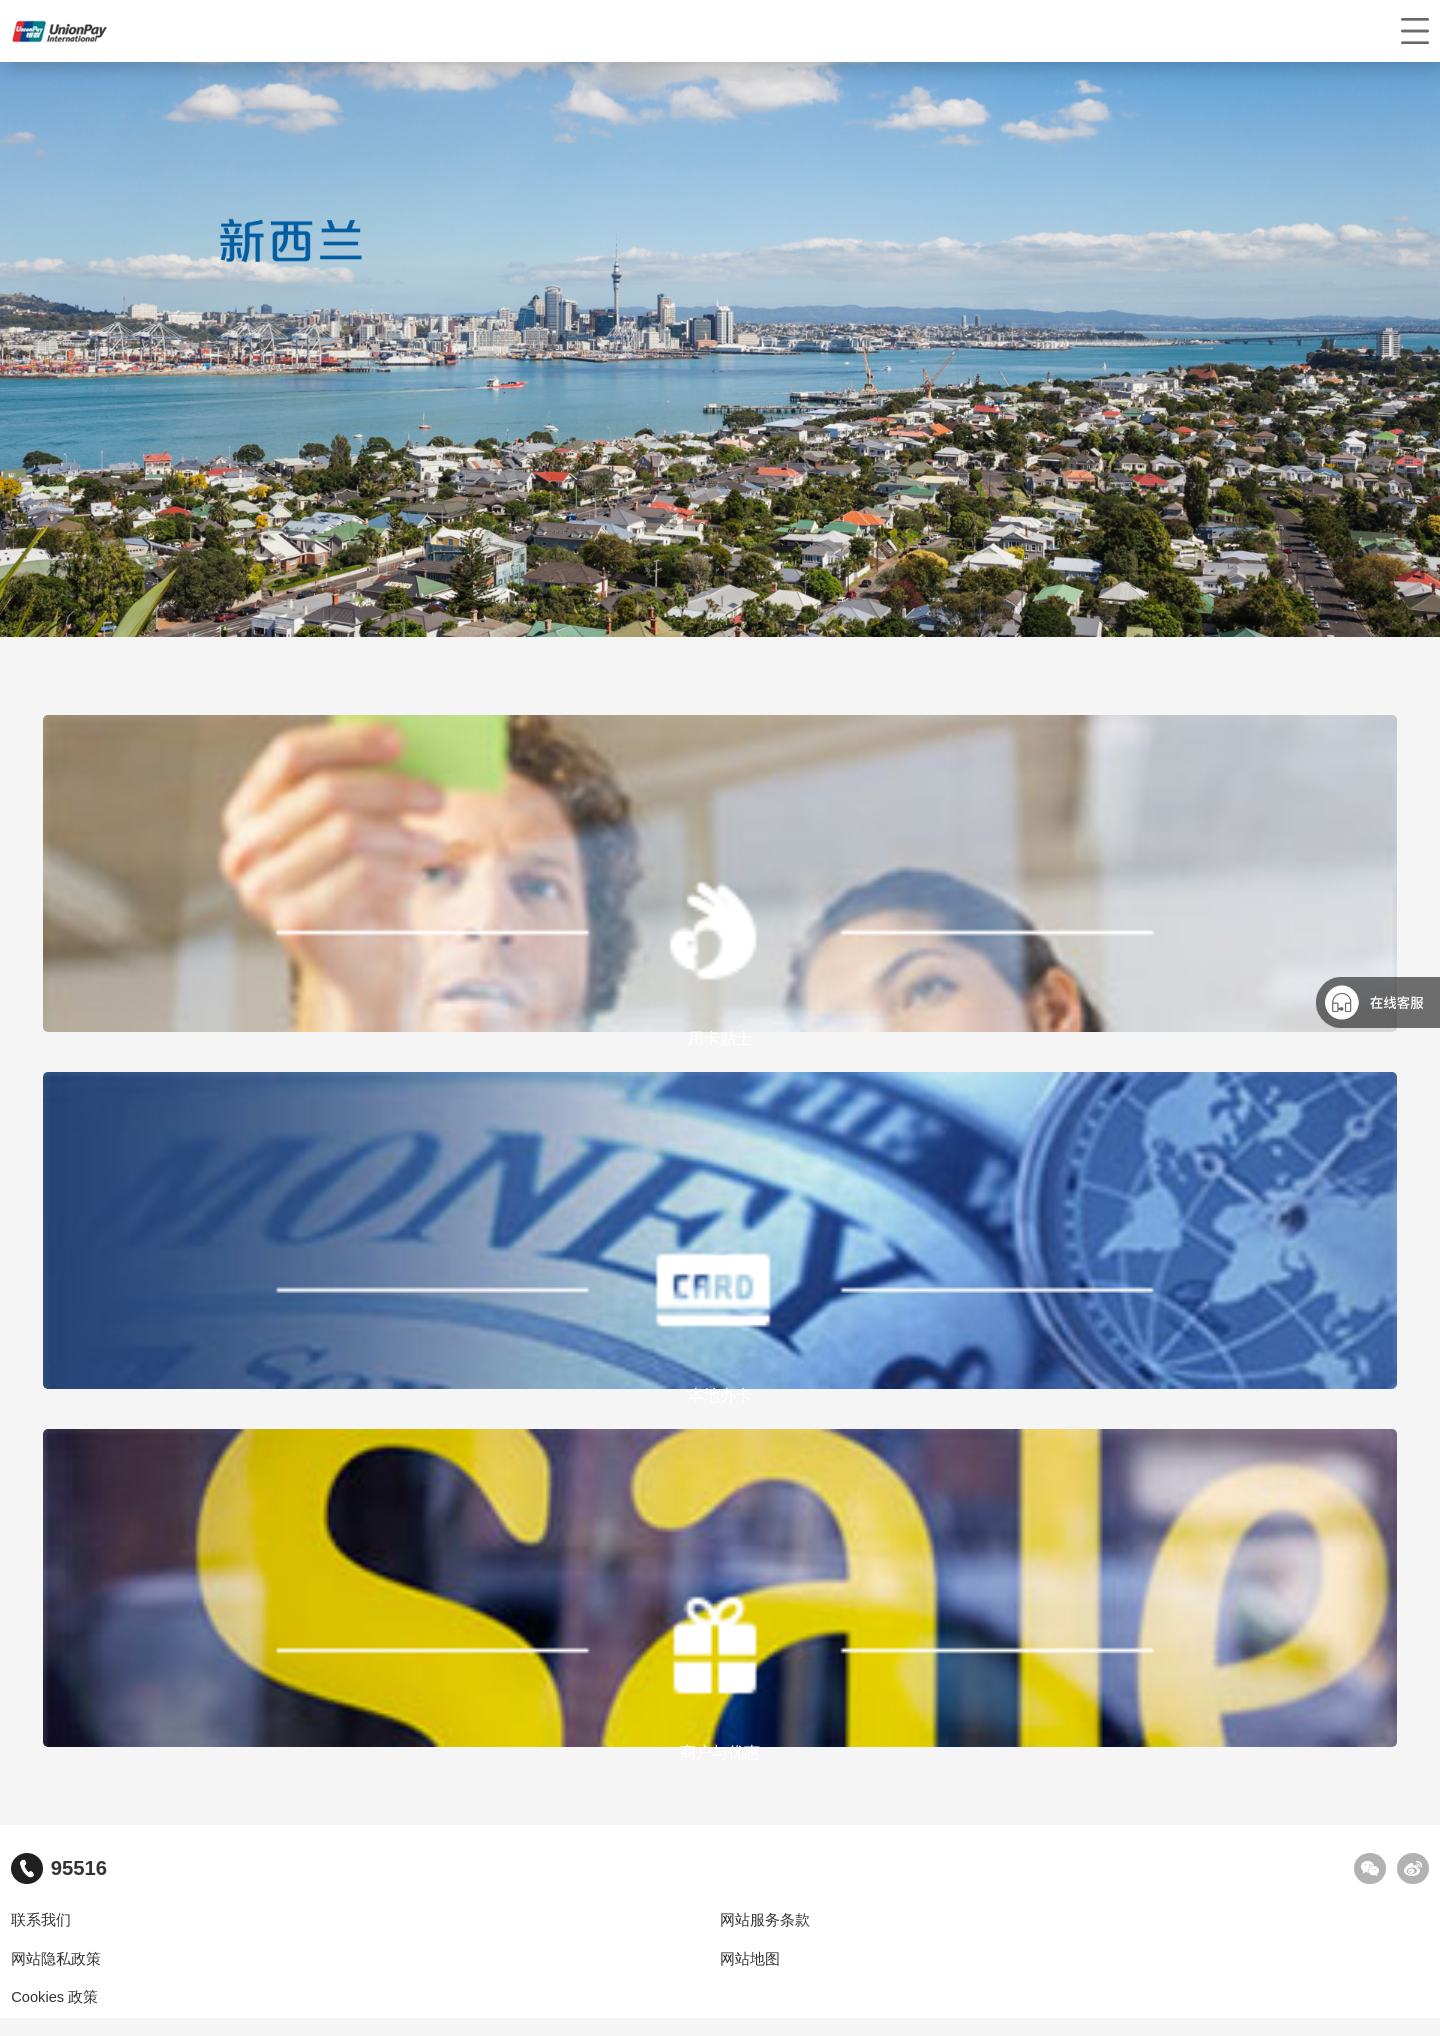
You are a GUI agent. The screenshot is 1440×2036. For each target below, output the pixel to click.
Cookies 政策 (54, 1997)
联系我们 (41, 1920)
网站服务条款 (765, 1920)
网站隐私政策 (56, 1959)
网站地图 (750, 1959)
